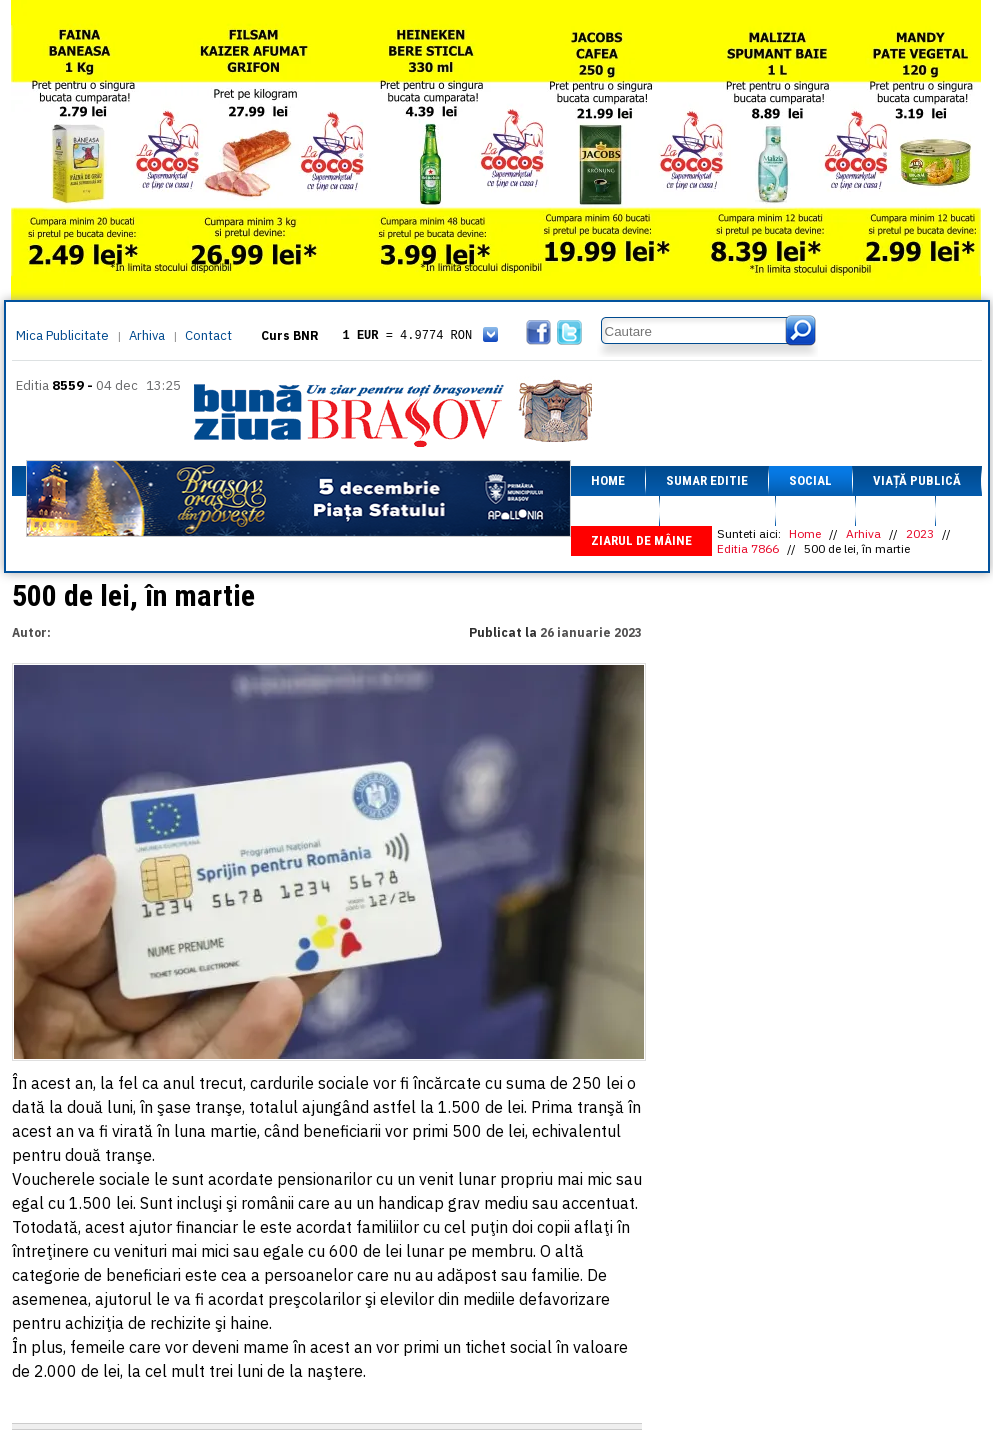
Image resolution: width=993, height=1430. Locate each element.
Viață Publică (917, 480)
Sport (815, 510)
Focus (895, 510)
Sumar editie (707, 480)
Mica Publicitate (62, 335)
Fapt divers (717, 510)
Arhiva (147, 335)
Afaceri (615, 510)
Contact (208, 335)
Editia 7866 (748, 548)
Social (810, 480)
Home (608, 480)
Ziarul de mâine (641, 540)
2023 (920, 533)
